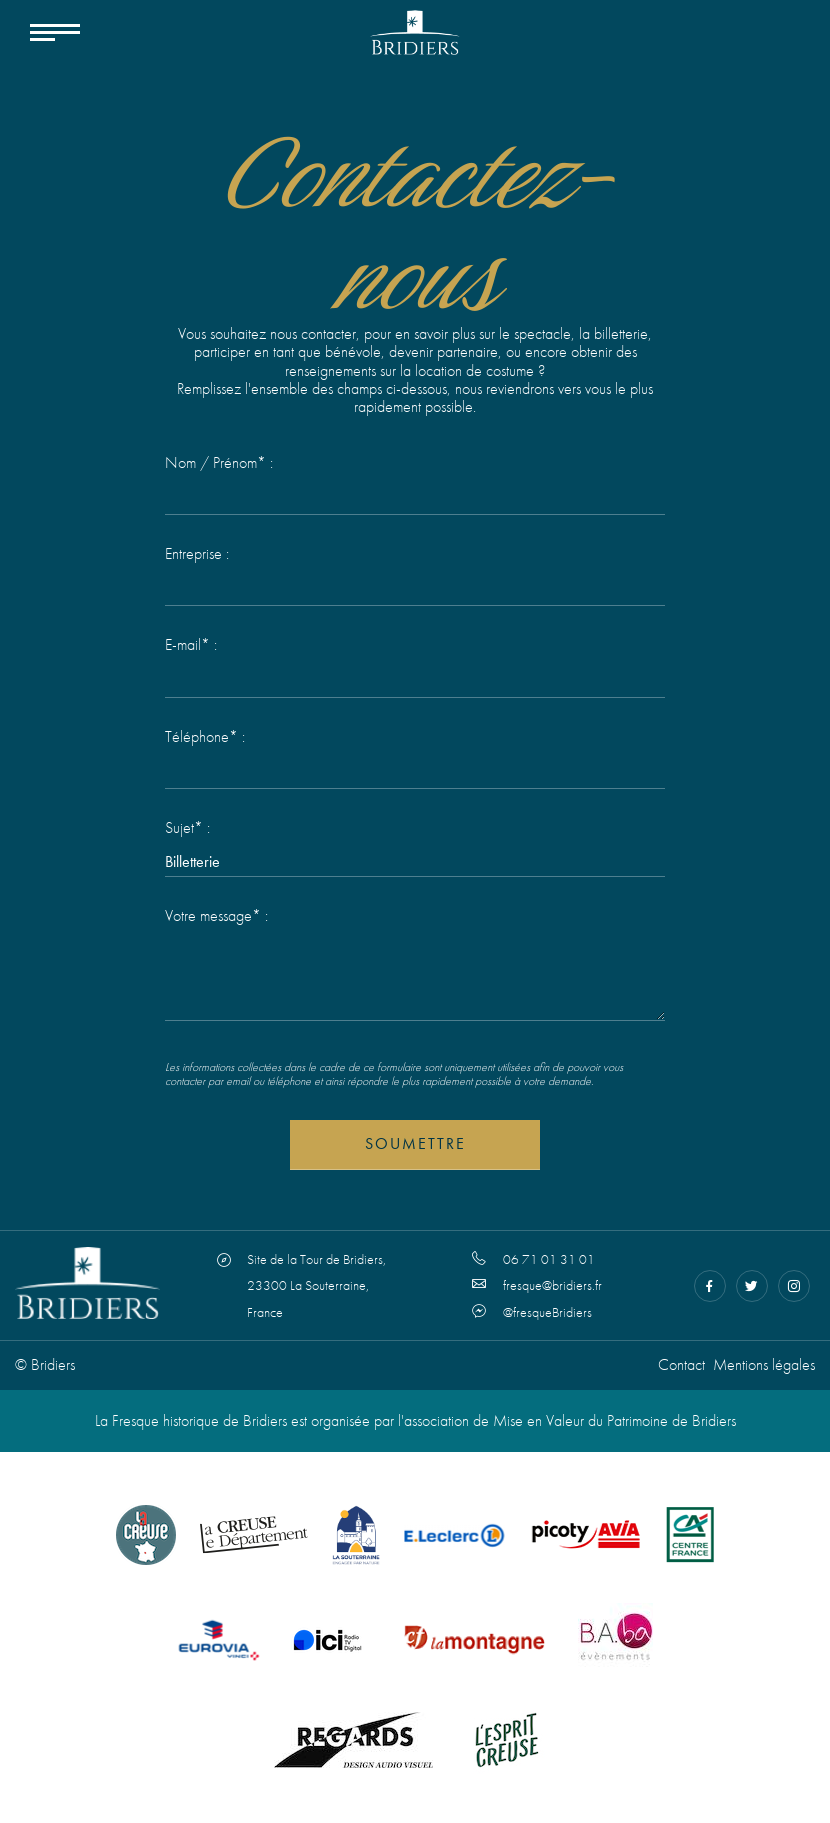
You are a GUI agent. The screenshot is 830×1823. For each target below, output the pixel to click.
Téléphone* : (205, 737)
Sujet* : (187, 828)
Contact (681, 1365)
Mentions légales (764, 1365)
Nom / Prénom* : (219, 463)
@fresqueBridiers (532, 1312)
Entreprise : (197, 554)
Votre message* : (216, 916)
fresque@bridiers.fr (537, 1285)
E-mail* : (191, 645)
